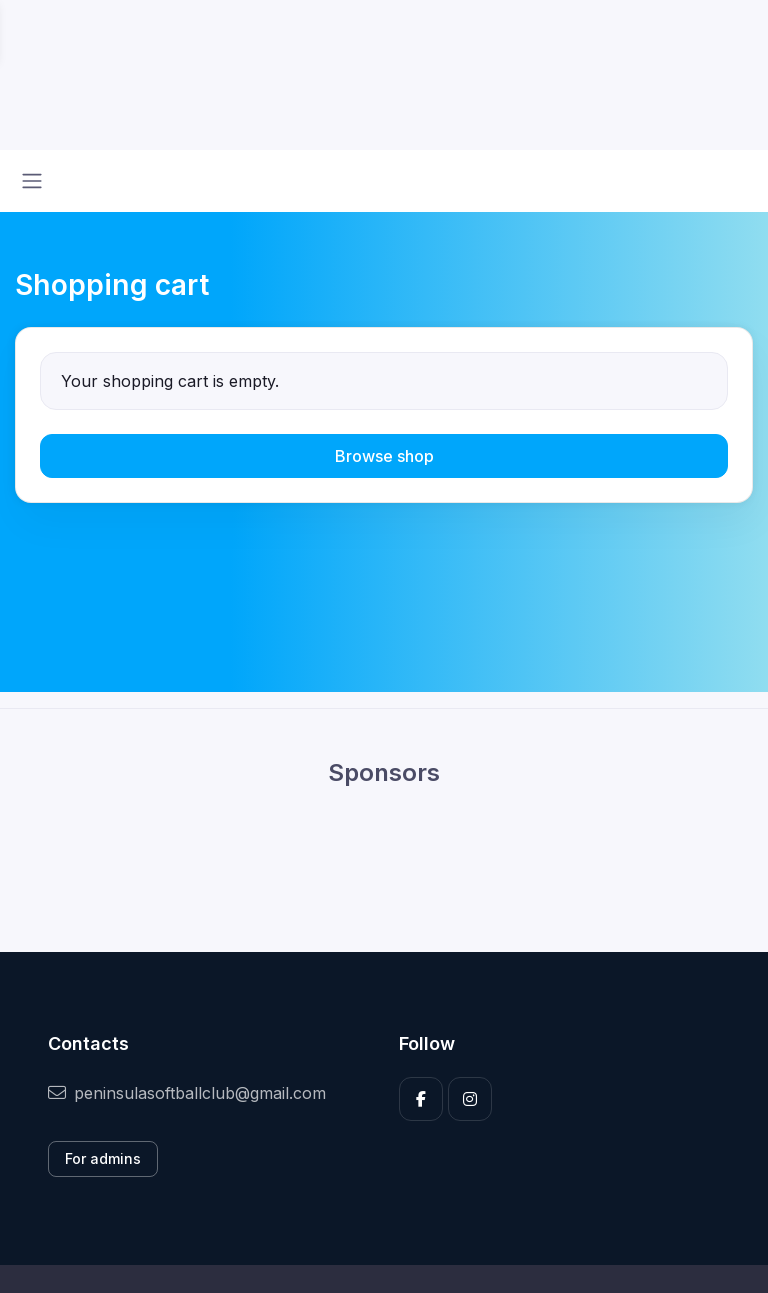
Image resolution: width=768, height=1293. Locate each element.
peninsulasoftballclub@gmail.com (187, 1093)
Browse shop (384, 456)
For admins (103, 1158)
